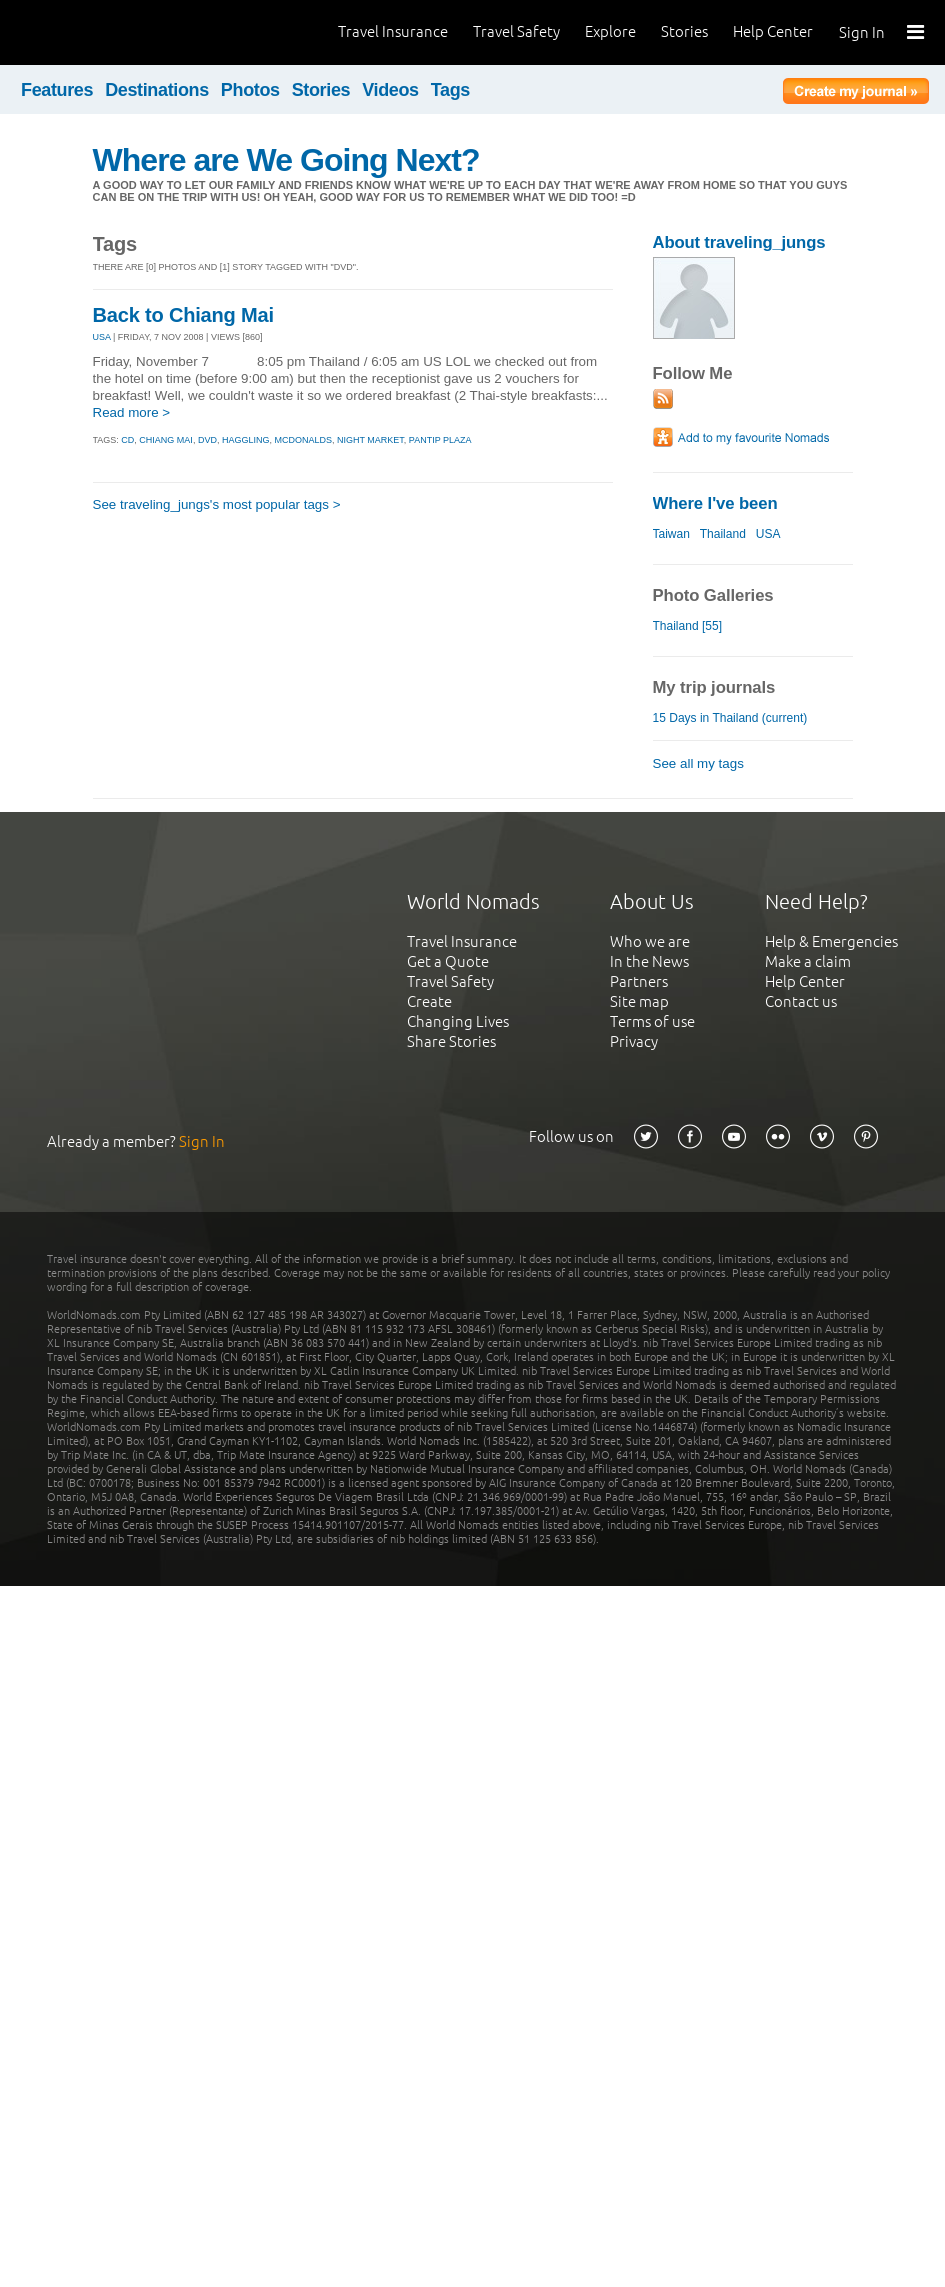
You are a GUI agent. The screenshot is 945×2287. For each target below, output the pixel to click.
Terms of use (652, 1021)
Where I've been (715, 503)
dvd (207, 440)
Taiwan (671, 534)
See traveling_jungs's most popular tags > (217, 504)
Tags (450, 90)
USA (102, 337)
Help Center (773, 31)
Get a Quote (448, 961)
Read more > (132, 412)
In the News (649, 961)
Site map (639, 1001)
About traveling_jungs (739, 242)
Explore (610, 31)
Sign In (862, 32)
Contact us (801, 1001)
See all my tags (698, 763)
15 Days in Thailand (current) (730, 718)
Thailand (723, 534)
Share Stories (451, 1041)
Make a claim (808, 961)
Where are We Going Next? (286, 160)
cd (127, 440)
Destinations (157, 90)
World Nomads (105, 32)
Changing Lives (458, 1021)
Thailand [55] (687, 626)
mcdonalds (303, 440)
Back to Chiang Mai (183, 315)
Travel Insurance (393, 31)
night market (370, 440)
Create (429, 1001)
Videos (390, 90)
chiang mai (166, 440)
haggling (246, 440)
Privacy (634, 1041)
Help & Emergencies (831, 941)
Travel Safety (516, 31)
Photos (250, 90)
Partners (639, 981)
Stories (684, 31)
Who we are (650, 941)
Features (57, 90)
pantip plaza (440, 440)
